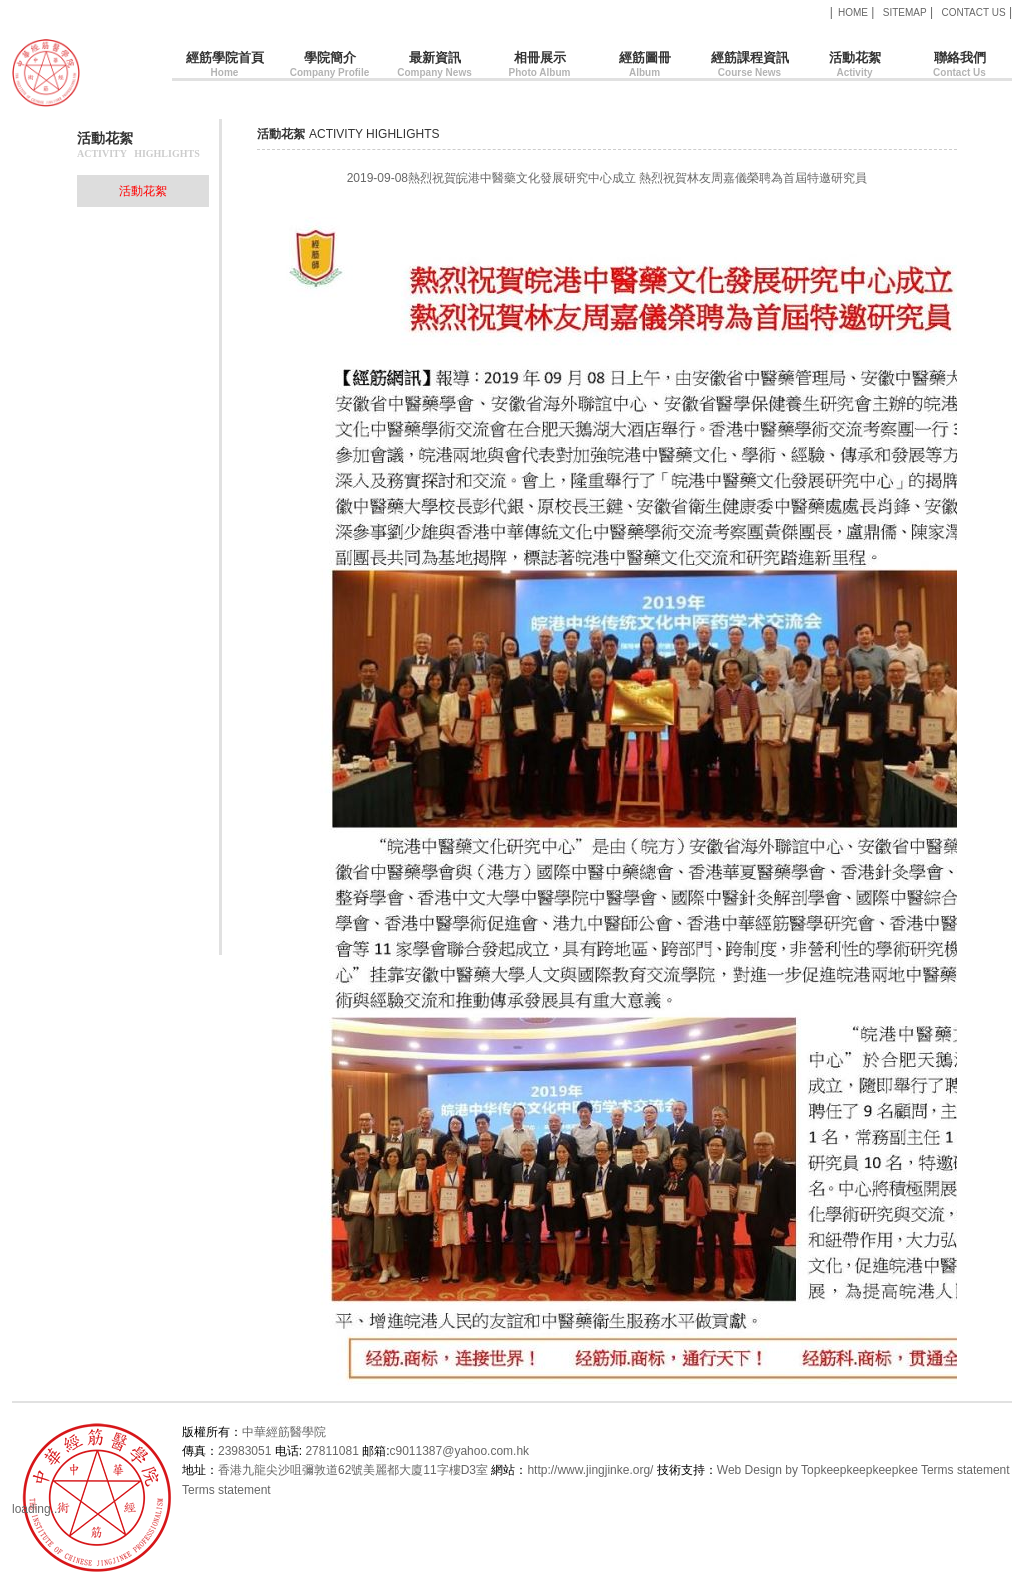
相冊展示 (539, 65)
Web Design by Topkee (778, 1470)
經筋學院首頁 (224, 65)
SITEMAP (905, 12)
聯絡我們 (959, 65)
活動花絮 (854, 65)
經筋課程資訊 (749, 65)
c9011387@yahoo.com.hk (459, 1451)
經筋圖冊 (644, 65)
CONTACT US (973, 12)
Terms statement (965, 1470)
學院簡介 (329, 65)
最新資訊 (434, 65)
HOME (853, 12)
